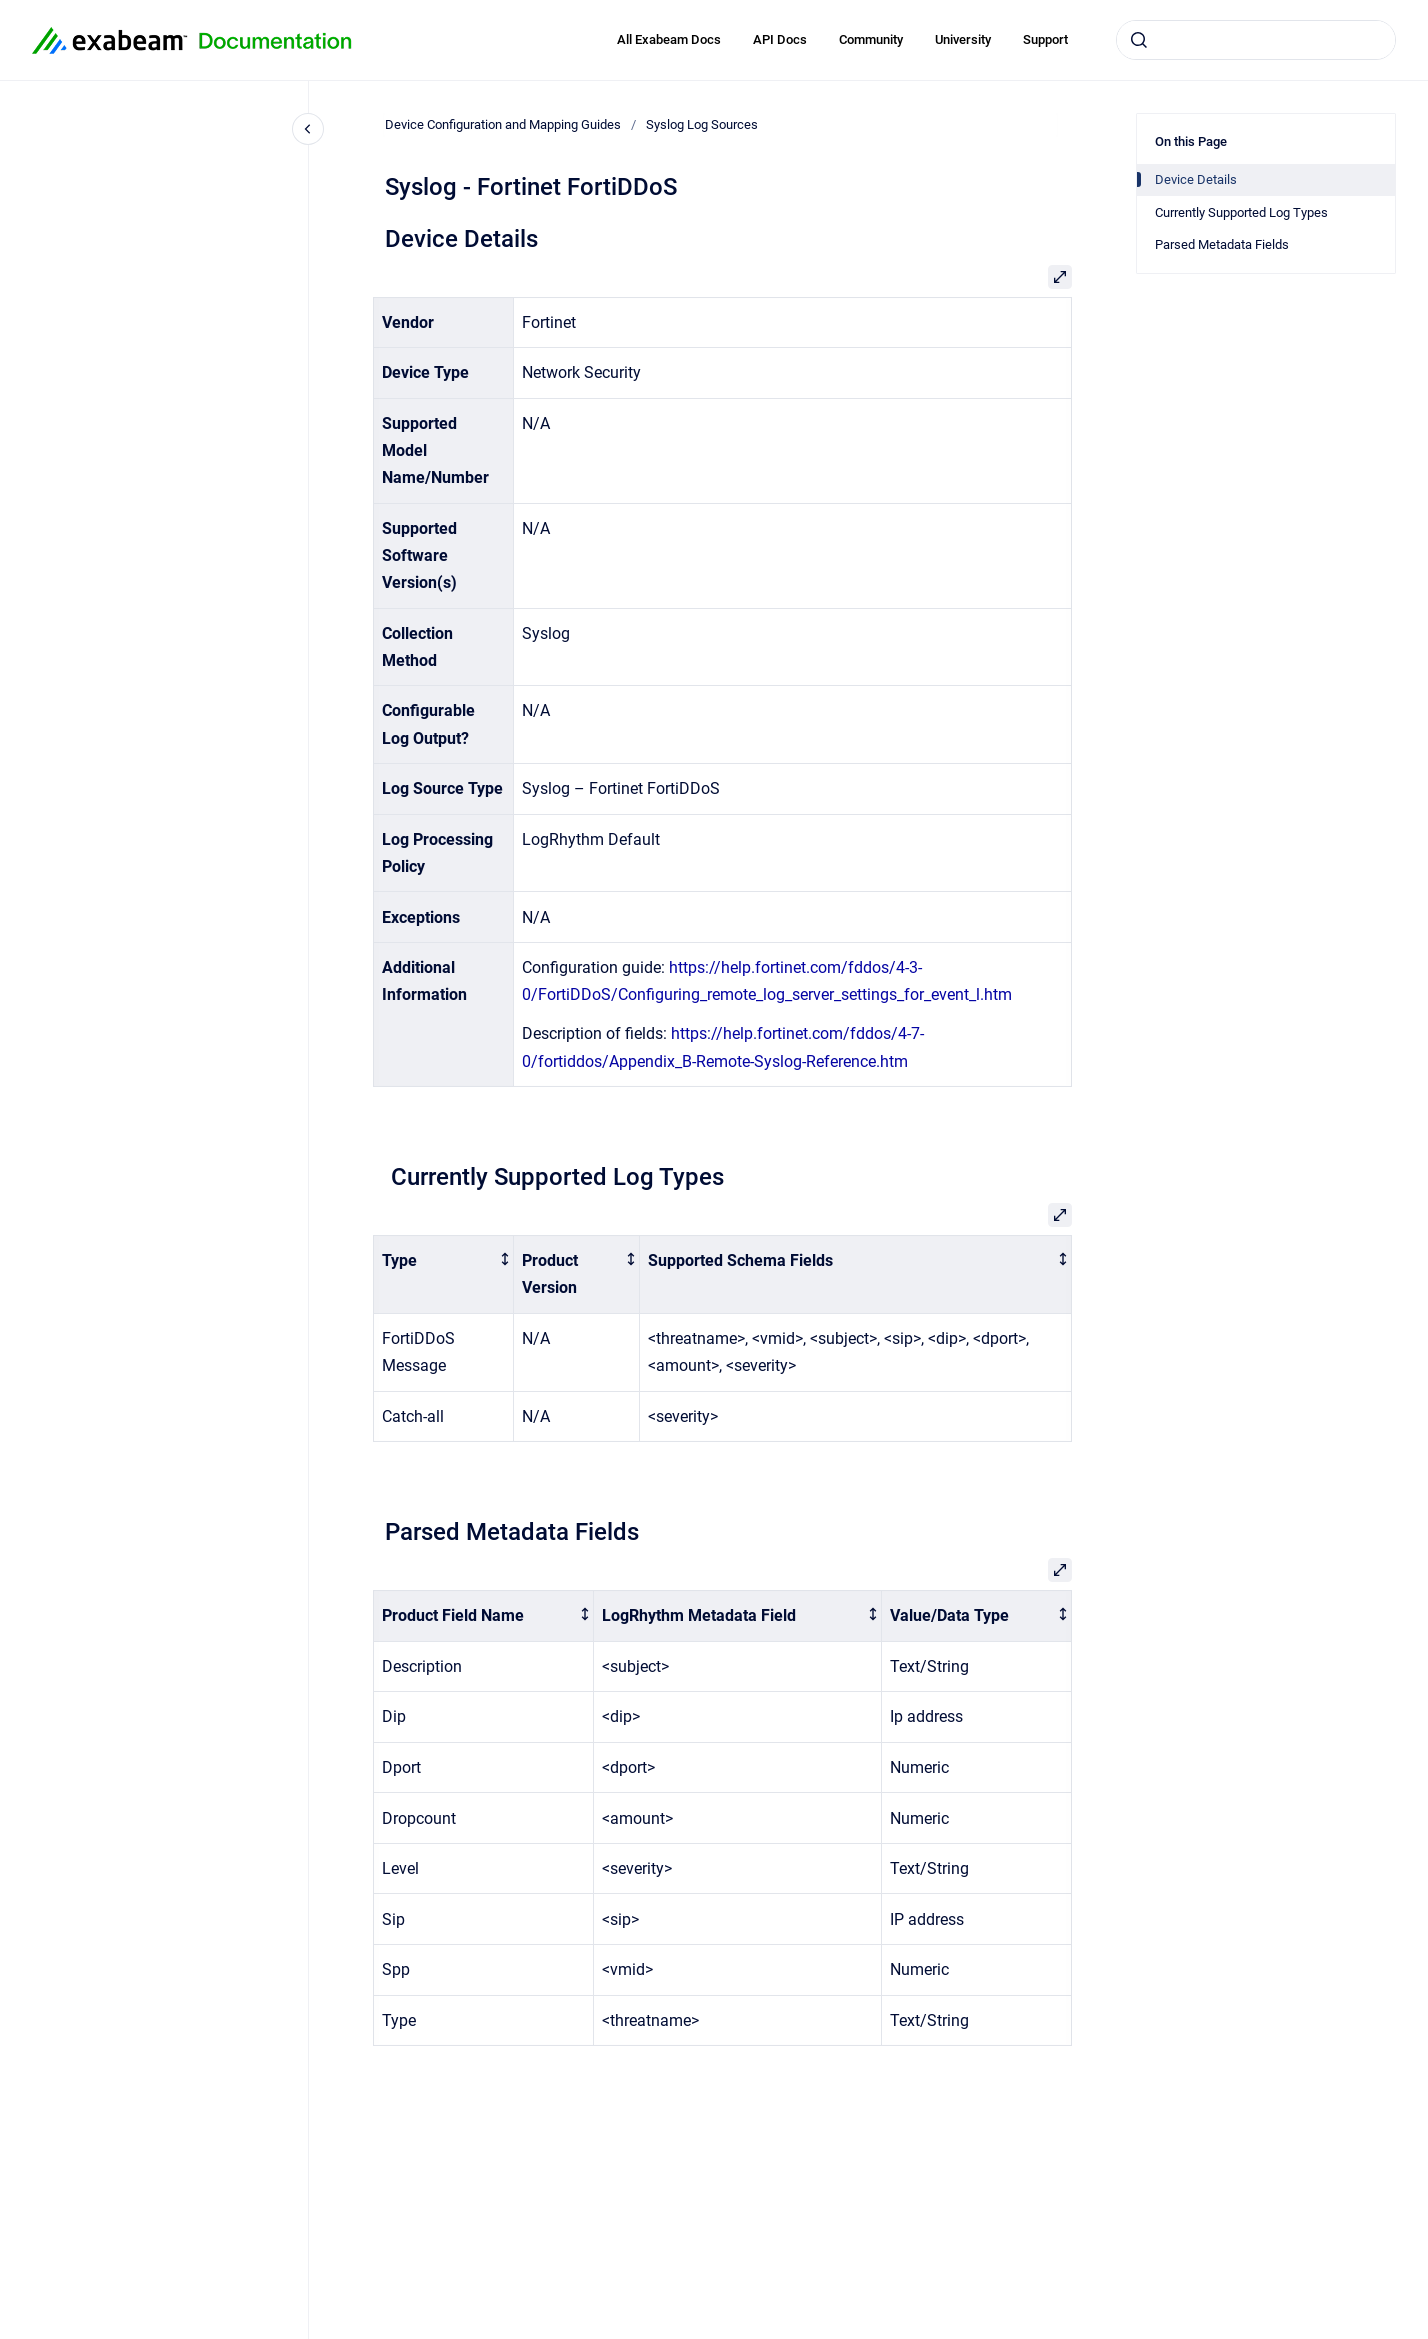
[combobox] (1256, 40)
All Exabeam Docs (669, 39)
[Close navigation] (308, 129)
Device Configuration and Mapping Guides (503, 124)
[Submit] (1139, 40)
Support (1045, 39)
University (963, 39)
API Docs (780, 39)
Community (871, 39)
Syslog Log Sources (702, 124)
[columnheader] (444, 1275)
